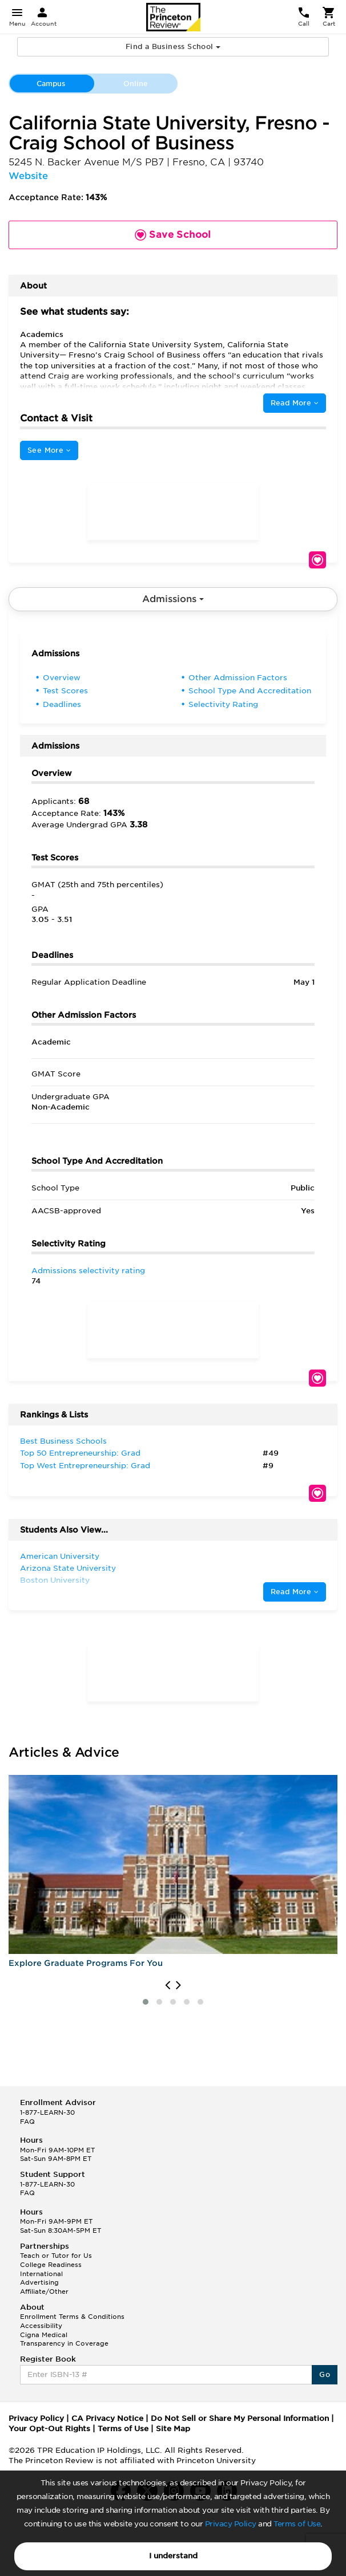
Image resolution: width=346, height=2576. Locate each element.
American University (59, 1556)
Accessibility (41, 2326)
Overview (62, 677)
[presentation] (167, 1985)
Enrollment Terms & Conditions (72, 2317)
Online (135, 83)
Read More (295, 403)
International (41, 2274)
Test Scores (65, 690)
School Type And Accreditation (249, 690)
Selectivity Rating (223, 704)
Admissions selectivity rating (88, 1270)
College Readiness (51, 2265)
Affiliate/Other (44, 2291)
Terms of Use (296, 2524)
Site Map (173, 2428)
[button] (145, 2002)
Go (324, 2374)
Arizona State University (68, 1568)
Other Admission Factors (237, 677)
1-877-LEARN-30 (47, 2112)
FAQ (27, 2122)
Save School (317, 559)
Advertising (39, 2282)
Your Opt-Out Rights (49, 2428)
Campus (51, 83)
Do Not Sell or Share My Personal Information (240, 2418)
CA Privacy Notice (107, 2418)
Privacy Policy (230, 2524)
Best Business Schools (63, 1441)
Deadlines (62, 704)
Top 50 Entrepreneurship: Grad (80, 1453)
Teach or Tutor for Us (56, 2256)
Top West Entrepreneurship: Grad (85, 1465)
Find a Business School (173, 46)
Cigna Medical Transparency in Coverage (64, 2339)
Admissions (173, 599)
